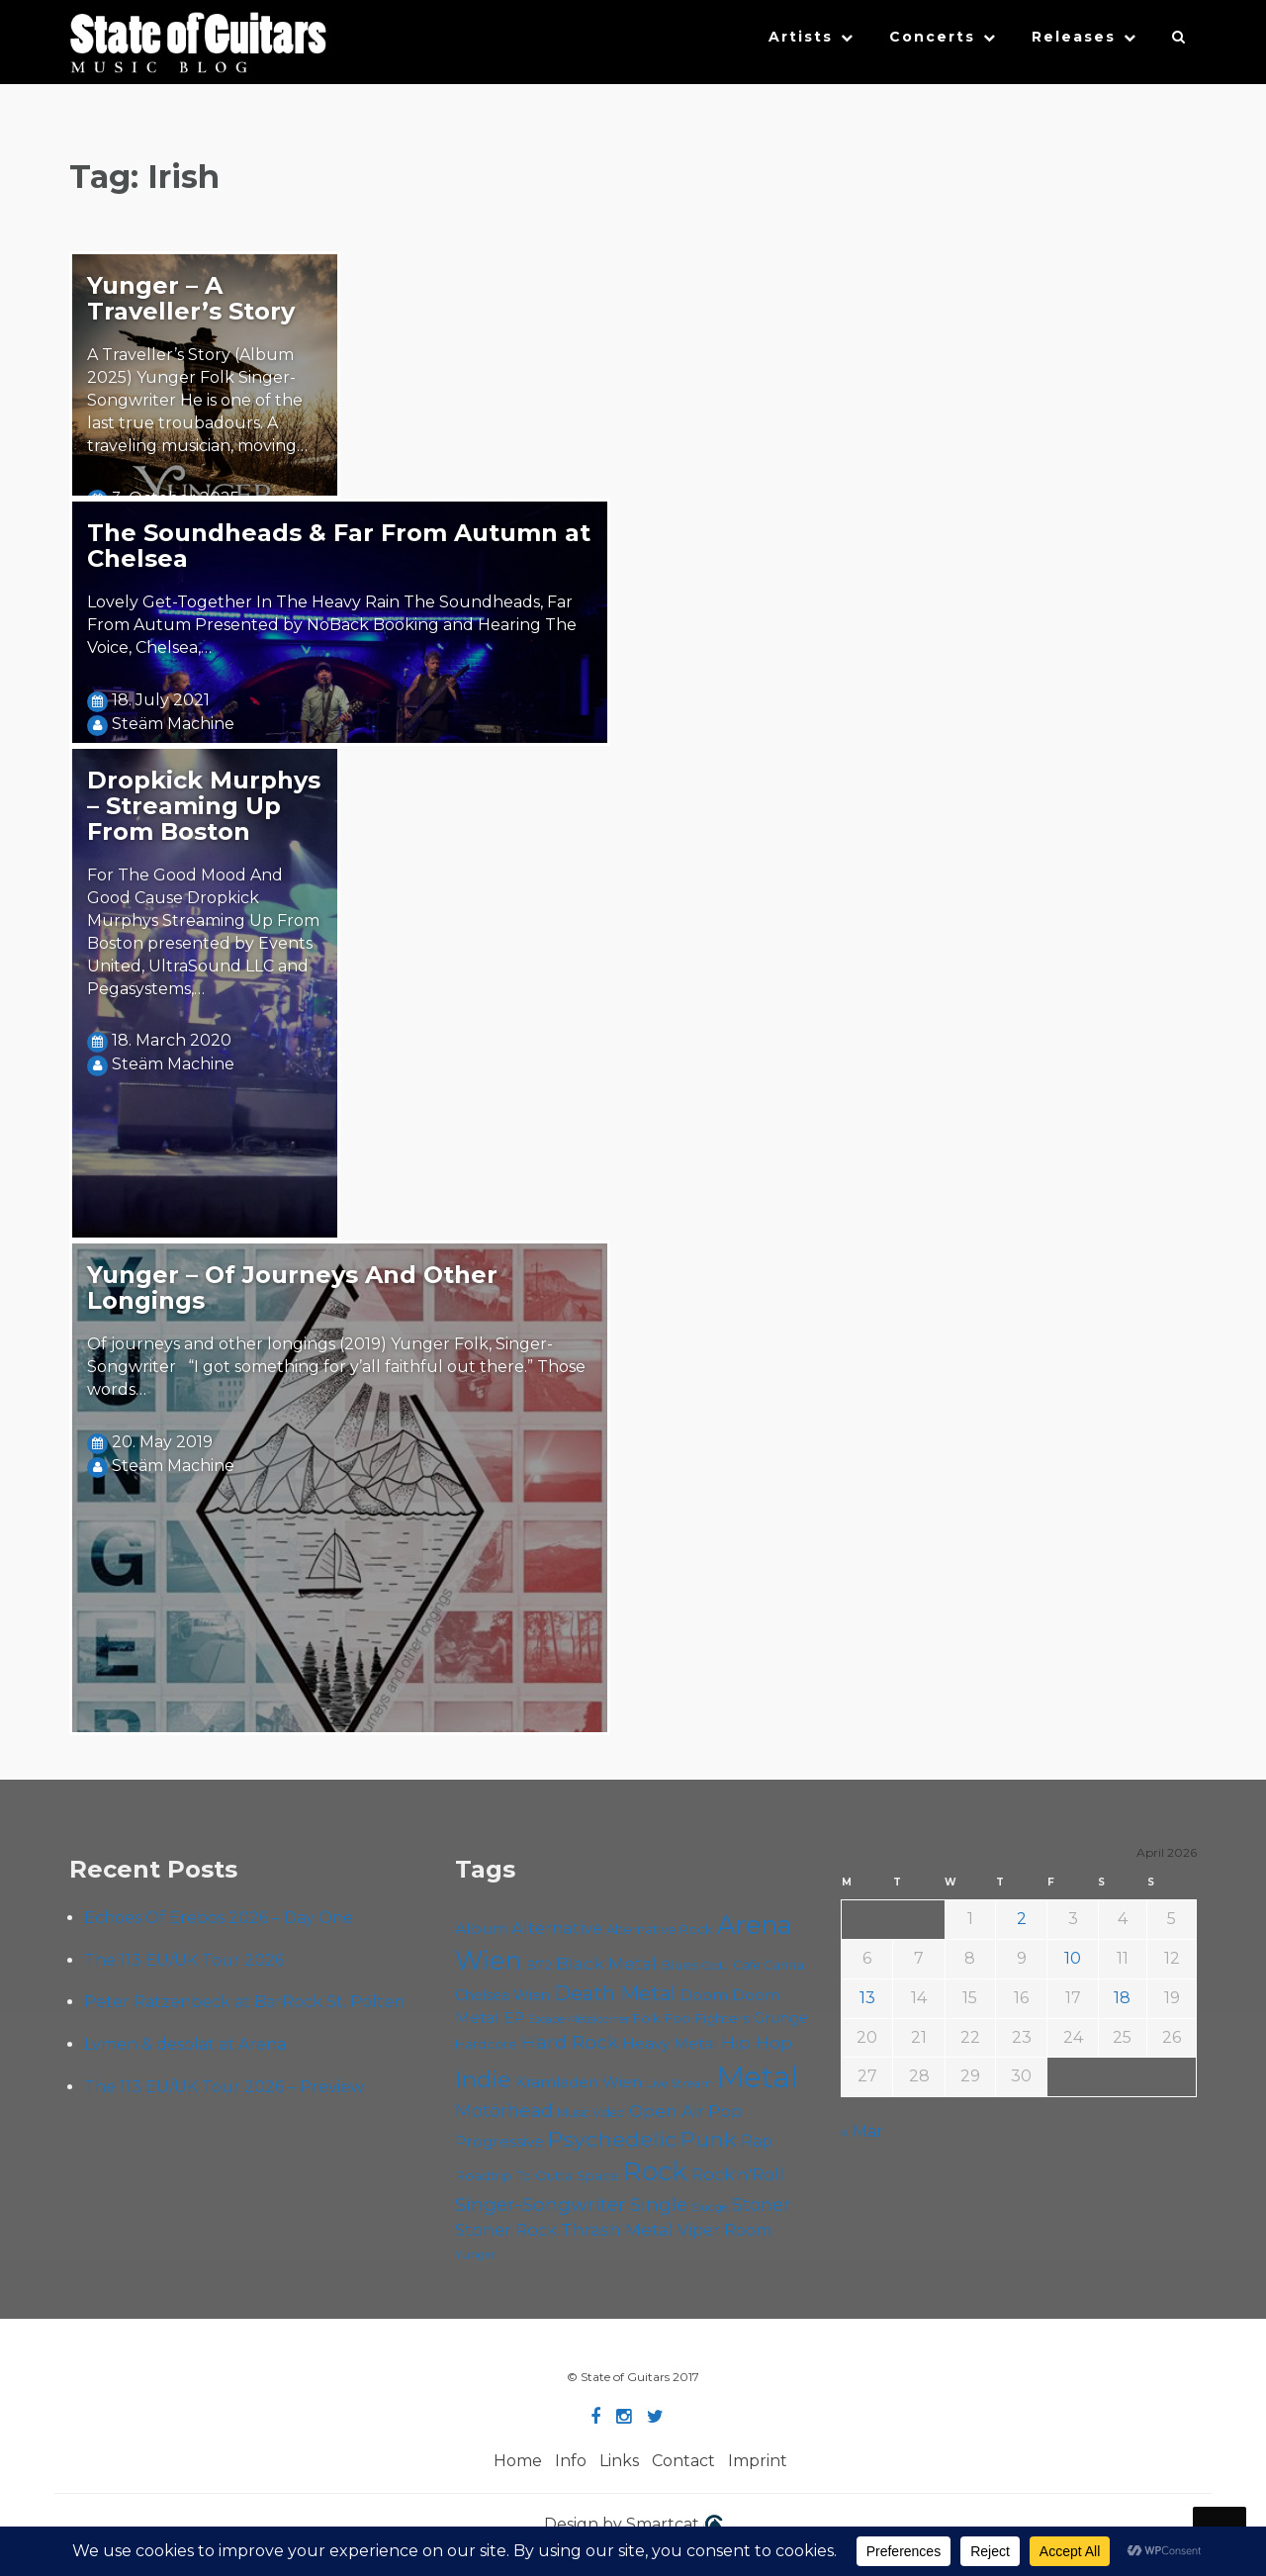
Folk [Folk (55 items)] (646, 2018)
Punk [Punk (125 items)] (708, 2139)
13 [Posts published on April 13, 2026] (867, 1997)
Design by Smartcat (633, 2525)
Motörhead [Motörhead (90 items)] (504, 2110)
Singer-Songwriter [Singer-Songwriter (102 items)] (540, 2204)
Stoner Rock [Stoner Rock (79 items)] (506, 2230)
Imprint (757, 2460)
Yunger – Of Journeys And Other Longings (292, 1287)
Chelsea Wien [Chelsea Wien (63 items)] (502, 1995)
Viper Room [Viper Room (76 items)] (725, 2230)
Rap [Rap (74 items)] (756, 2141)
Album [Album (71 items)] (481, 1928)
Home (518, 2460)
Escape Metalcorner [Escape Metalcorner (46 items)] (578, 2019)
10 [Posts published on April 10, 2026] (1072, 1958)
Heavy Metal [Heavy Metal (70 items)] (669, 2043)
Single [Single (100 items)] (658, 2204)
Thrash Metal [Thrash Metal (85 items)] (617, 2229)
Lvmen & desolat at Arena (185, 2044)
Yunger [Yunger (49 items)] (475, 2254)
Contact (683, 2460)
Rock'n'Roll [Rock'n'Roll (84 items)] (737, 2173)
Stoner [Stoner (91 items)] (761, 2204)
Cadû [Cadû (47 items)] (715, 1966)
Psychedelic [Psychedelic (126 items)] (612, 2139)
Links (619, 2460)
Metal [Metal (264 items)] (757, 2077)
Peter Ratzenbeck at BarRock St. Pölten (244, 2001)
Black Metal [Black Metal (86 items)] (606, 1963)
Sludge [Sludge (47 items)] (709, 2207)
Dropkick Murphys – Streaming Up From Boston (203, 806)
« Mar (862, 2131)
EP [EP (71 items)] (513, 2017)
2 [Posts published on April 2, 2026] (1022, 1918)
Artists (801, 37)
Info (571, 2460)
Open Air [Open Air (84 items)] (666, 2110)
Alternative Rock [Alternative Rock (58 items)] (659, 1929)
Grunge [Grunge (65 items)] (781, 2018)
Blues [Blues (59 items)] (679, 1965)
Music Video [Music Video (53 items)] (591, 2112)
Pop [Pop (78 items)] (725, 2111)
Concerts (932, 37)
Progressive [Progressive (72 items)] (499, 2141)
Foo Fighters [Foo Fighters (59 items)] (707, 2018)
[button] (1179, 41)
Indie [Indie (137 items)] (483, 2079)
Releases (1074, 37)
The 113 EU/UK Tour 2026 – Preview (224, 2086)
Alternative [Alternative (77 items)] (556, 1928)
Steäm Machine (173, 723)
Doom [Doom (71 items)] (703, 1994)
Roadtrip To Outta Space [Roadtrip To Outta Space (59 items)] (537, 2175)
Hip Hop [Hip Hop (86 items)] (756, 2042)
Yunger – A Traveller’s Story (191, 298)
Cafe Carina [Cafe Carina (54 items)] (768, 1965)
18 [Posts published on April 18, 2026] (1122, 1997)
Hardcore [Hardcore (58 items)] (486, 2044)
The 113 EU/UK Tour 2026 (184, 1960)
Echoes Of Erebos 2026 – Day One (218, 1917)
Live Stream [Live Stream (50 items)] (679, 2083)
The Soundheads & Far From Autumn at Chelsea (338, 545)
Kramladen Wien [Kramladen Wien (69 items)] (578, 2081)
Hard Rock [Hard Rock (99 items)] (569, 2042)
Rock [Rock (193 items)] (655, 2171)
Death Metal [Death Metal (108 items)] (615, 1993)
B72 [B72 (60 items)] (538, 1965)
